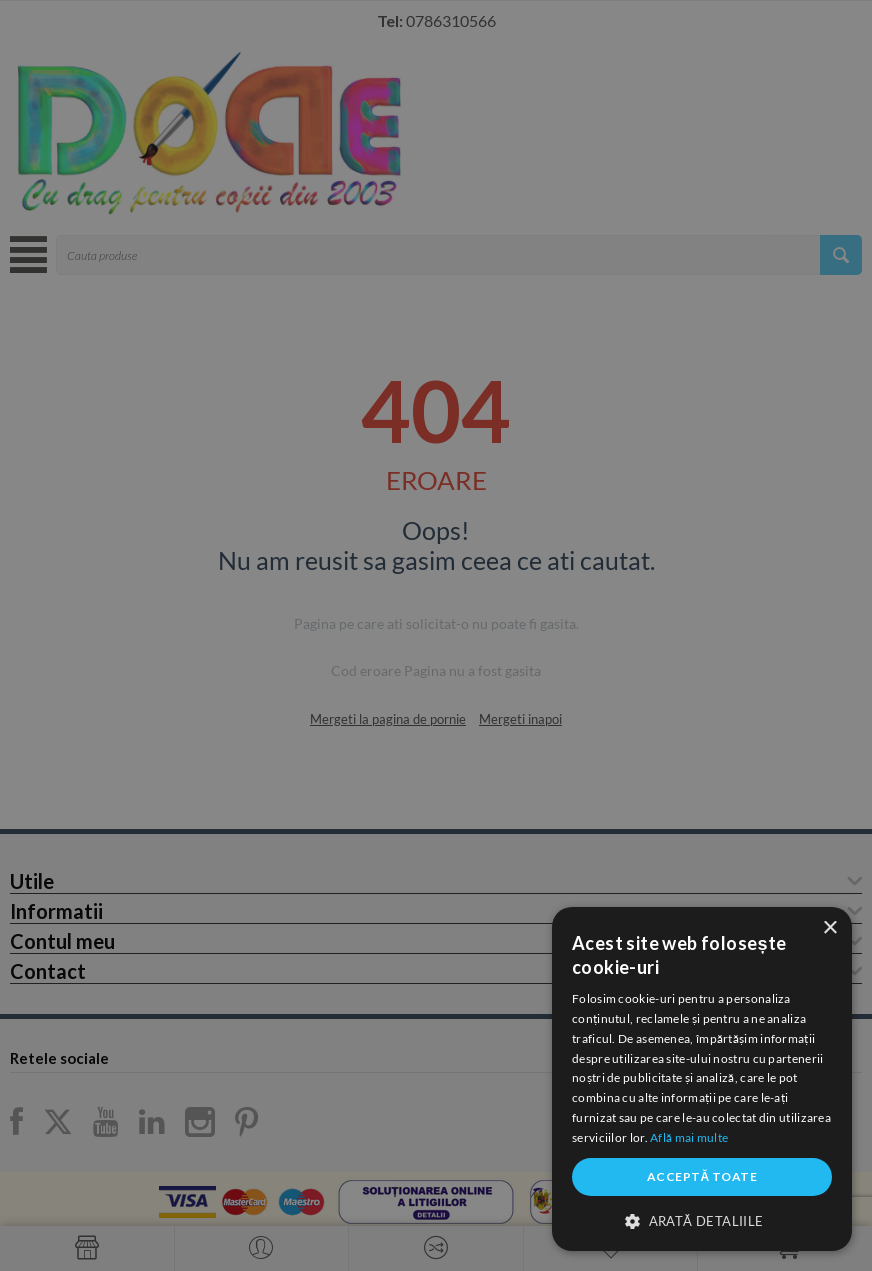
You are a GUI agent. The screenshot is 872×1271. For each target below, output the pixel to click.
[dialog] (702, 1079)
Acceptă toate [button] (702, 1176)
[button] (702, 1220)
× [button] (829, 928)
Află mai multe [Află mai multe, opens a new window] (689, 1137)
